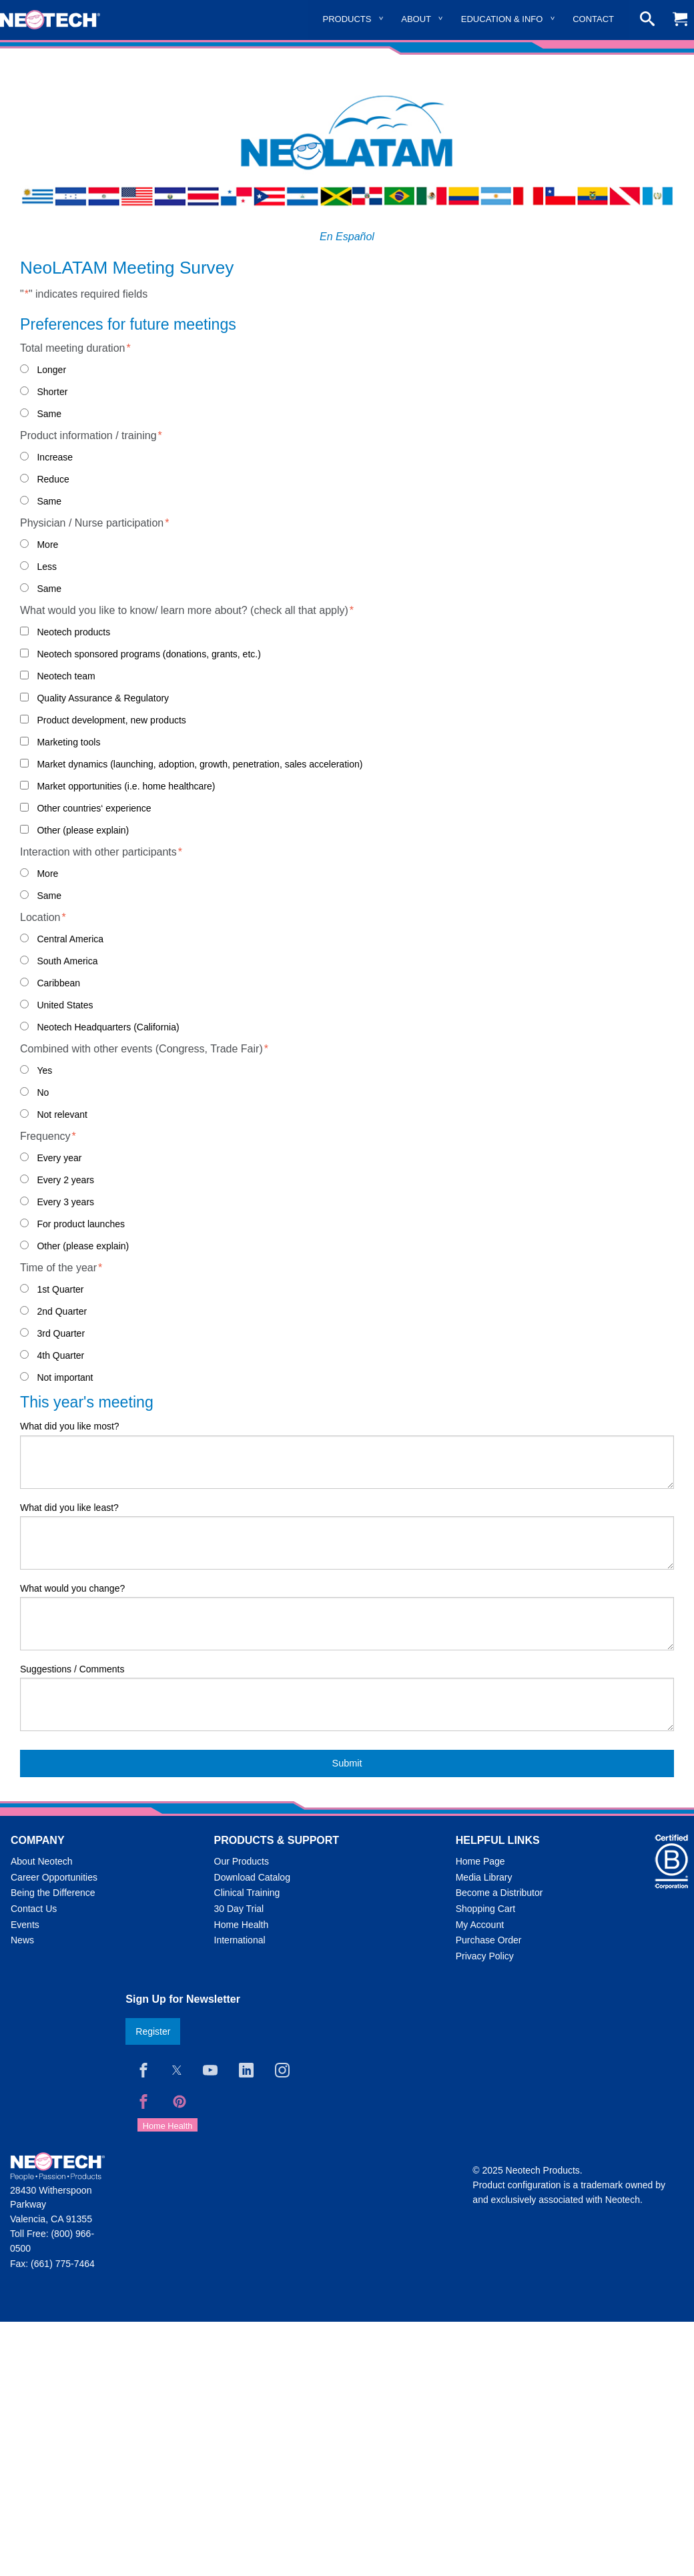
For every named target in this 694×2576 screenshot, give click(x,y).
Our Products (241, 1861)
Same (49, 413)
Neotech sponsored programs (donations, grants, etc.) (148, 654)
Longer (51, 369)
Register (152, 2031)
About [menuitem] (416, 19)
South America (67, 961)
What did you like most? (69, 1426)
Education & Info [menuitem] (502, 19)
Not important (65, 1377)
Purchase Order (489, 1940)
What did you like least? (69, 1507)
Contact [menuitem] (593, 19)
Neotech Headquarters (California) (108, 1027)
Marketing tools (68, 742)
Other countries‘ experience (94, 808)
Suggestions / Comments (72, 1669)
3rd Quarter (61, 1333)
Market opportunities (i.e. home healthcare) (126, 786)
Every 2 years (65, 1180)
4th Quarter (60, 1355)
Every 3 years (65, 1202)
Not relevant (62, 1114)
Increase (55, 457)
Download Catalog (252, 1877)
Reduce (53, 479)
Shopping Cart (486, 1908)
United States (65, 1005)
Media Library (484, 1877)
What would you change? (72, 1588)
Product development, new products (111, 720)
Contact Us (34, 1908)
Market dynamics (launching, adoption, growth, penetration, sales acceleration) (199, 764)
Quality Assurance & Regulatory (103, 698)
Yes (44, 1070)
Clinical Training (247, 1892)
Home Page (480, 1861)
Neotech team (66, 676)
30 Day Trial (239, 1908)
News (22, 1940)
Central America (70, 939)
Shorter (52, 391)
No (43, 1092)
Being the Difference (53, 1892)
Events (25, 1924)
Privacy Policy (485, 1956)
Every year (59, 1158)
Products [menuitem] (347, 19)
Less (47, 566)
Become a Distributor (499, 1892)
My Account (480, 1924)
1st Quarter (60, 1289)
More (47, 544)
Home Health (241, 1924)
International (240, 1940)
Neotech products (73, 632)
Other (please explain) (83, 830)
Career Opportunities (54, 1877)
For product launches (81, 1224)
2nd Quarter (62, 1311)
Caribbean (58, 983)
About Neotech (42, 1861)
